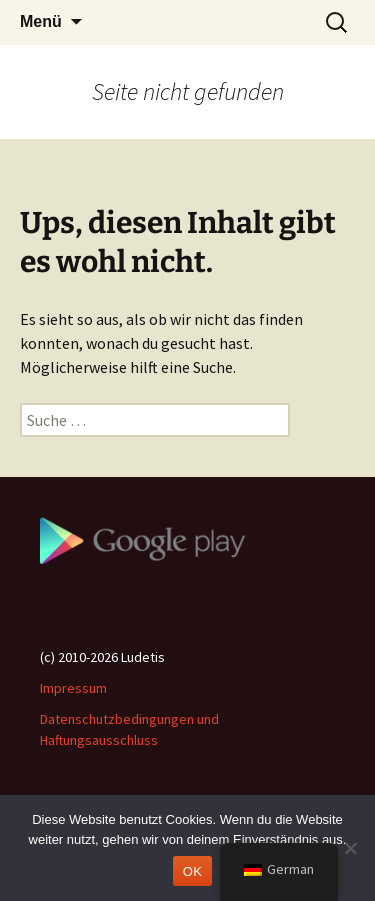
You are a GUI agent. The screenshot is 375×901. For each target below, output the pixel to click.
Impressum (73, 688)
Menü (41, 21)
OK (192, 871)
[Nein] (350, 848)
